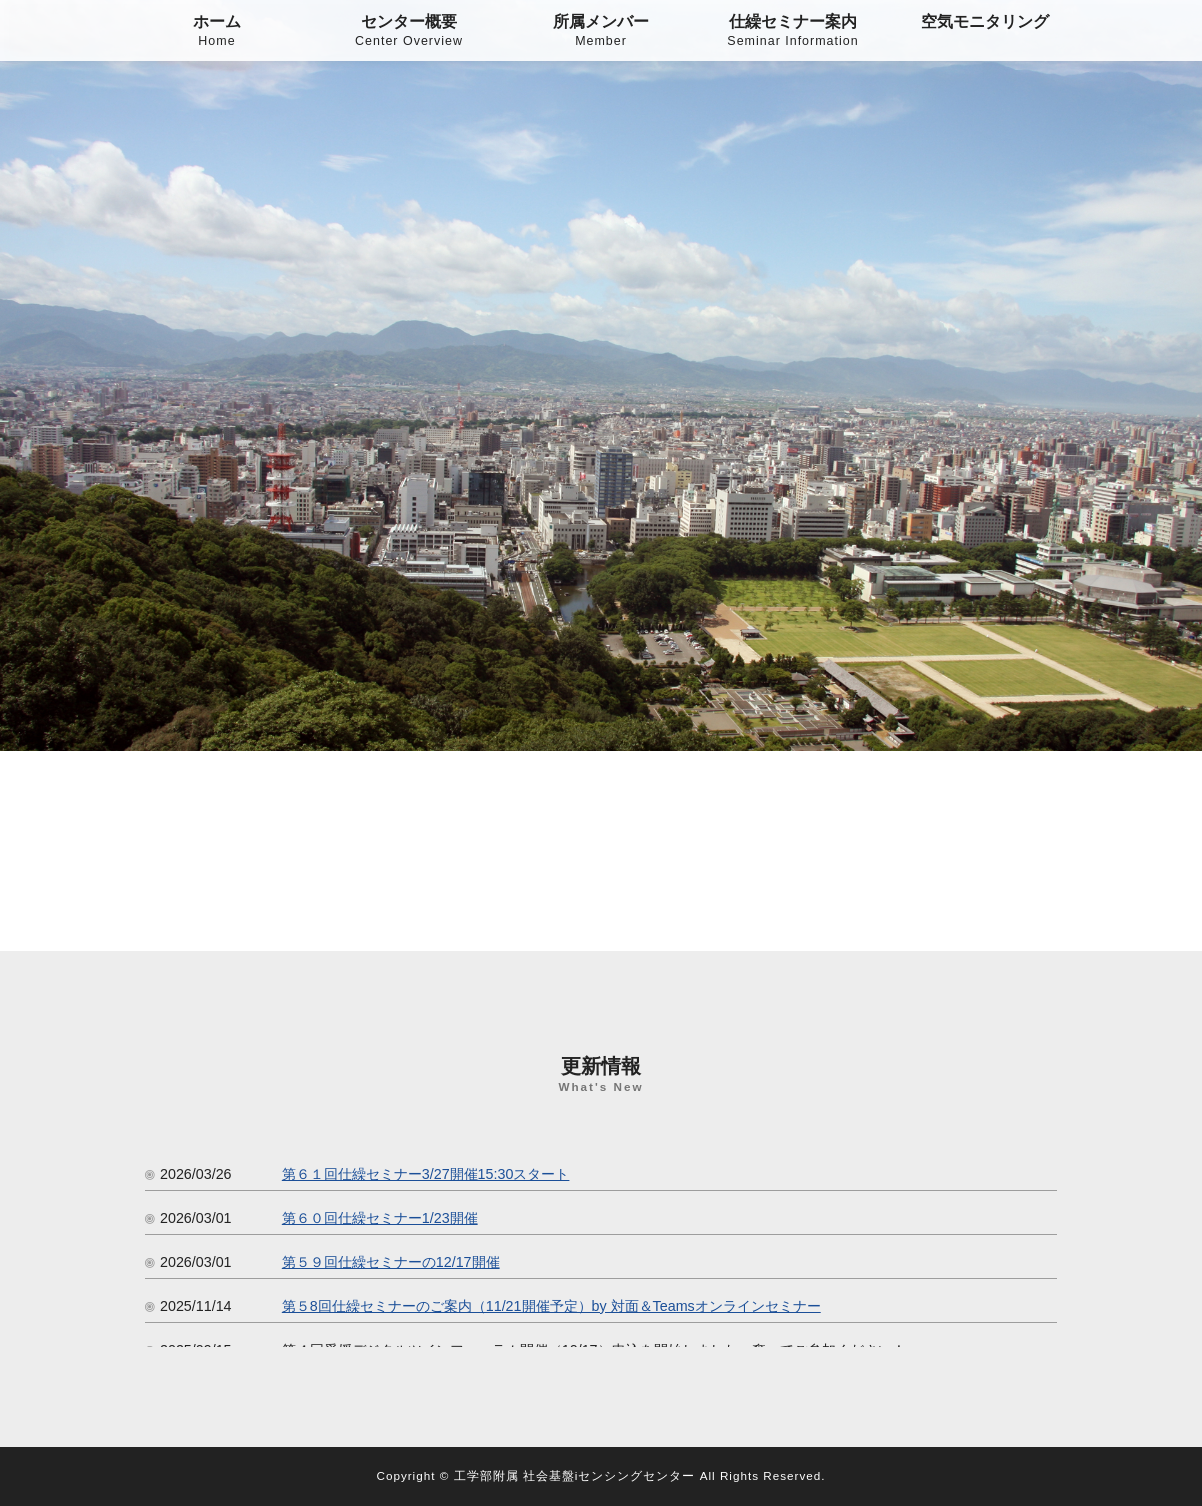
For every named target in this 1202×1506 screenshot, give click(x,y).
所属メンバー (601, 32)
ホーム (217, 32)
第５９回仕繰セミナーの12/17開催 (391, 1262)
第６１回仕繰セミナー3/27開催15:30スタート (426, 1174)
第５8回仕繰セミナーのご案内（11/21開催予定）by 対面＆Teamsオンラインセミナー (551, 1306)
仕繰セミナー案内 (793, 32)
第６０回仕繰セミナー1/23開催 (380, 1218)
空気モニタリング (985, 21)
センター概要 (409, 32)
